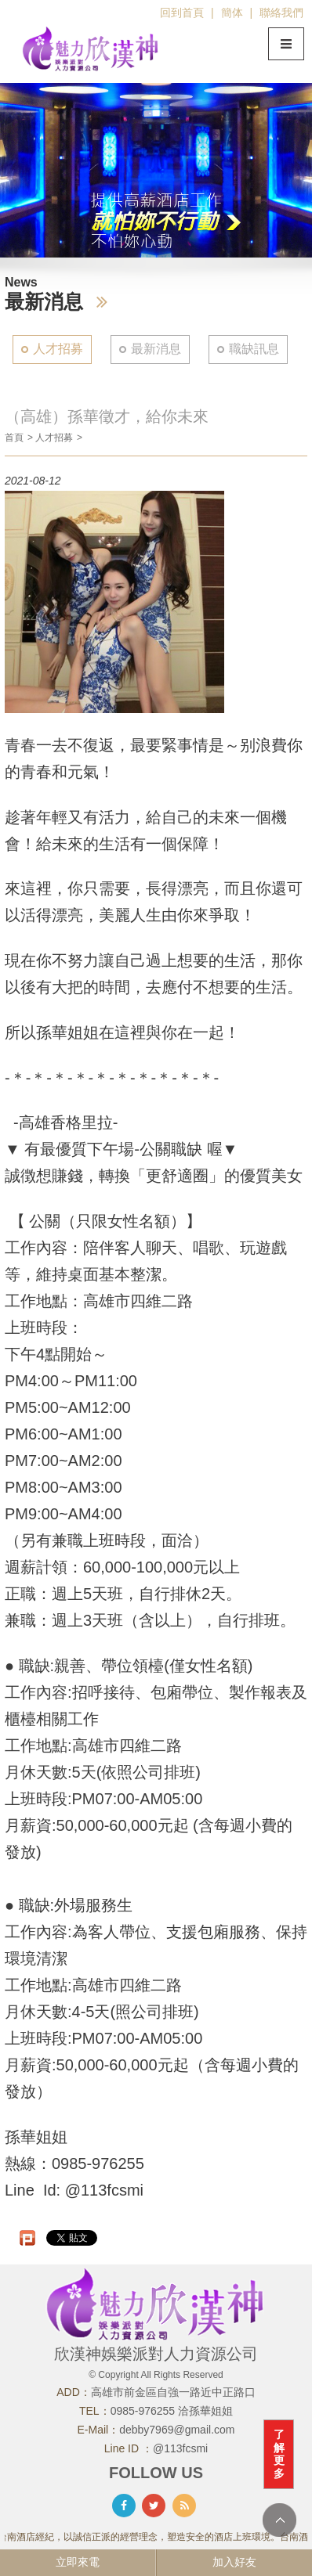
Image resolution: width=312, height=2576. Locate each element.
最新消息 (156, 348)
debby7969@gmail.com (176, 2429)
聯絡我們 (281, 12)
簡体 (232, 12)
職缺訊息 (254, 348)
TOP (279, 2520)
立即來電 (78, 2562)
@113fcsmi (180, 2448)
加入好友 (234, 2562)
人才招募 (58, 348)
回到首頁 (182, 12)
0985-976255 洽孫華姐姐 (172, 2411)
